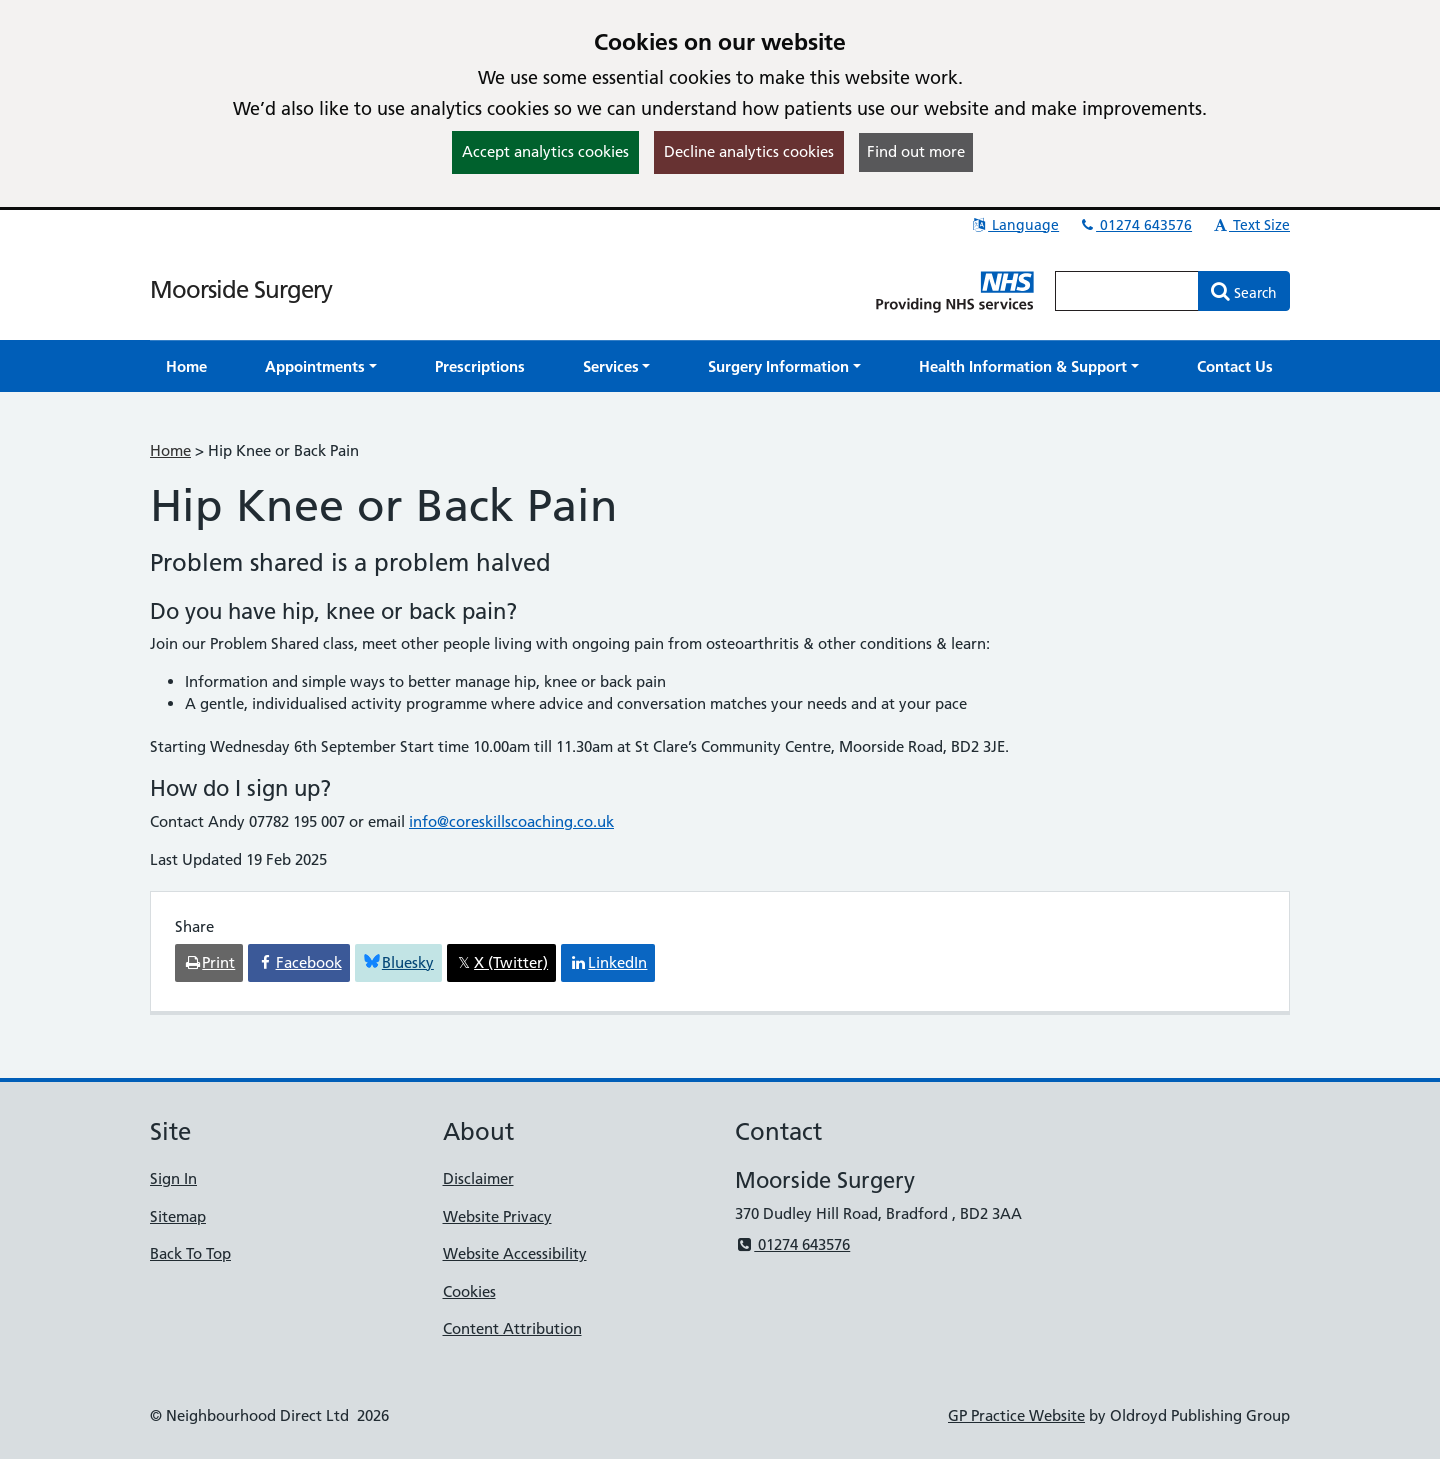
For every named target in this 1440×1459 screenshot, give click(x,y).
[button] (321, 366)
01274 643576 (1135, 225)
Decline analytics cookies (749, 151)
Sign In (173, 1178)
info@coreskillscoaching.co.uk (511, 821)
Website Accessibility (515, 1253)
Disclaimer (478, 1178)
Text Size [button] (1250, 225)
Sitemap (178, 1216)
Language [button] (1014, 225)
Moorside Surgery (241, 289)
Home (170, 450)
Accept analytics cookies (545, 151)
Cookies (469, 1291)
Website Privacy (497, 1216)
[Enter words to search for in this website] (1127, 291)
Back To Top (190, 1253)
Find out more (916, 151)
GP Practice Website (1016, 1415)
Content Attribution (512, 1328)
